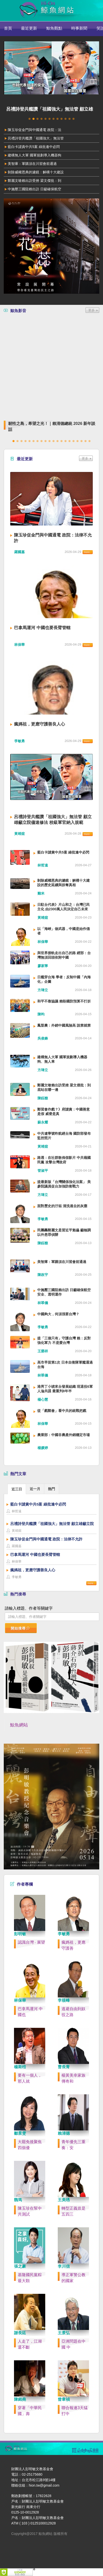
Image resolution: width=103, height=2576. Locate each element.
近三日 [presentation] (17, 1489)
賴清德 (64, 2133)
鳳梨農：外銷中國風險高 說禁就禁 (64, 1025)
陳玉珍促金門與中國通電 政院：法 (34, 130)
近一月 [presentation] (35, 1489)
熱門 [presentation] (51, 1489)
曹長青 (64, 2067)
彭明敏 (20, 1934)
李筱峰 (64, 2000)
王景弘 (64, 2333)
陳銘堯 (20, 2399)
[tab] (17, 1489)
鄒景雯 (20, 2133)
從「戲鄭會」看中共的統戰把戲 (61, 1411)
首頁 (8, 28)
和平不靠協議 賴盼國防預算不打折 (64, 1001)
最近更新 (29, 28)
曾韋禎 (64, 2399)
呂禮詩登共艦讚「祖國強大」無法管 (36, 138)
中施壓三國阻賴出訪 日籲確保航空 (34, 189)
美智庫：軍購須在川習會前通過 (32, 164)
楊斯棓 (20, 2067)
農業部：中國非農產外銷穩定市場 (63, 1435)
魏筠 (18, 2200)
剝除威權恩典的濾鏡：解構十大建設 (36, 172)
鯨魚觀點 (54, 28)
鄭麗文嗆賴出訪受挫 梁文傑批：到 (34, 181)
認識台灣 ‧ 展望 (31, 1942)
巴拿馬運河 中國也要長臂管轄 (42, 627)
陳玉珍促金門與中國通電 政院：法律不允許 (46, 1539)
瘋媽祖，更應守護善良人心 (39, 724)
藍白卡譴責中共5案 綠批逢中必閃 (34, 147)
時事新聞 (79, 28)
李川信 (64, 2266)
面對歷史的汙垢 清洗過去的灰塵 (62, 1206)
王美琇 (64, 2200)
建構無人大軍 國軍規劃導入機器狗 (34, 155)
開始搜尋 (20, 1628)
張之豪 (20, 2266)
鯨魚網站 (19, 1724)
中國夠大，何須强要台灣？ (58, 1314)
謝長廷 (20, 2333)
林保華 (20, 2000)
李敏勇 (64, 1934)
